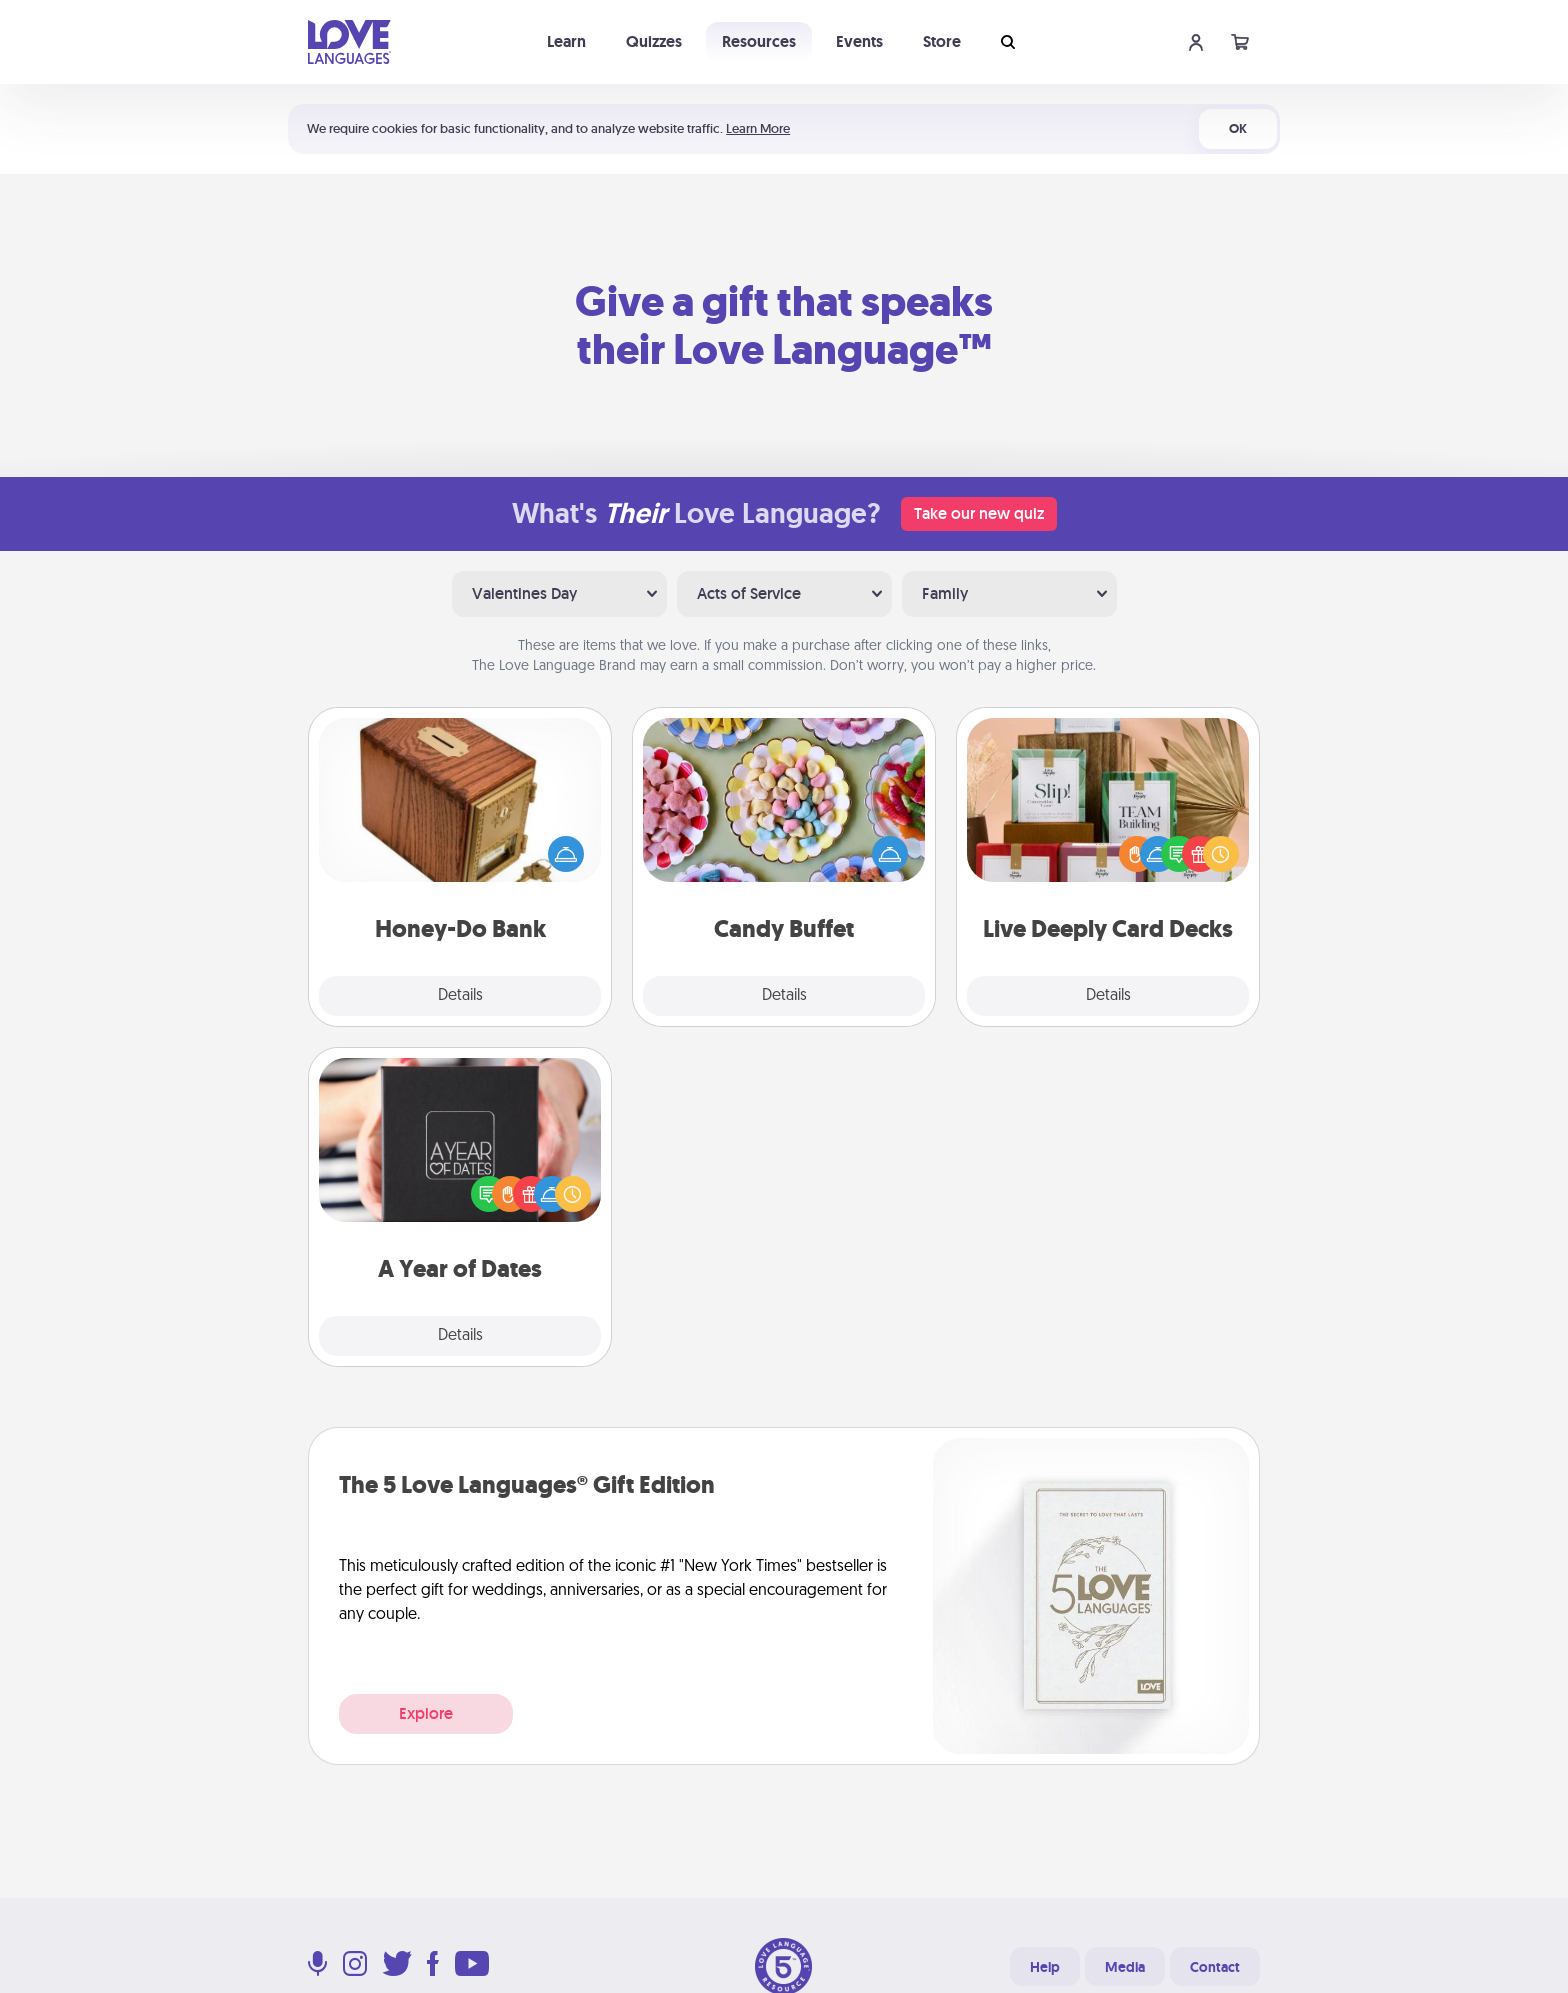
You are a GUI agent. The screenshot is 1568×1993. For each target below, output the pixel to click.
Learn (566, 41)
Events (859, 41)
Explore (426, 1713)
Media (1125, 1967)
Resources (759, 41)
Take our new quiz (979, 513)
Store (942, 41)
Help (1045, 1967)
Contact (1215, 1967)
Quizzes (654, 41)
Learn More (758, 128)
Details (460, 996)
